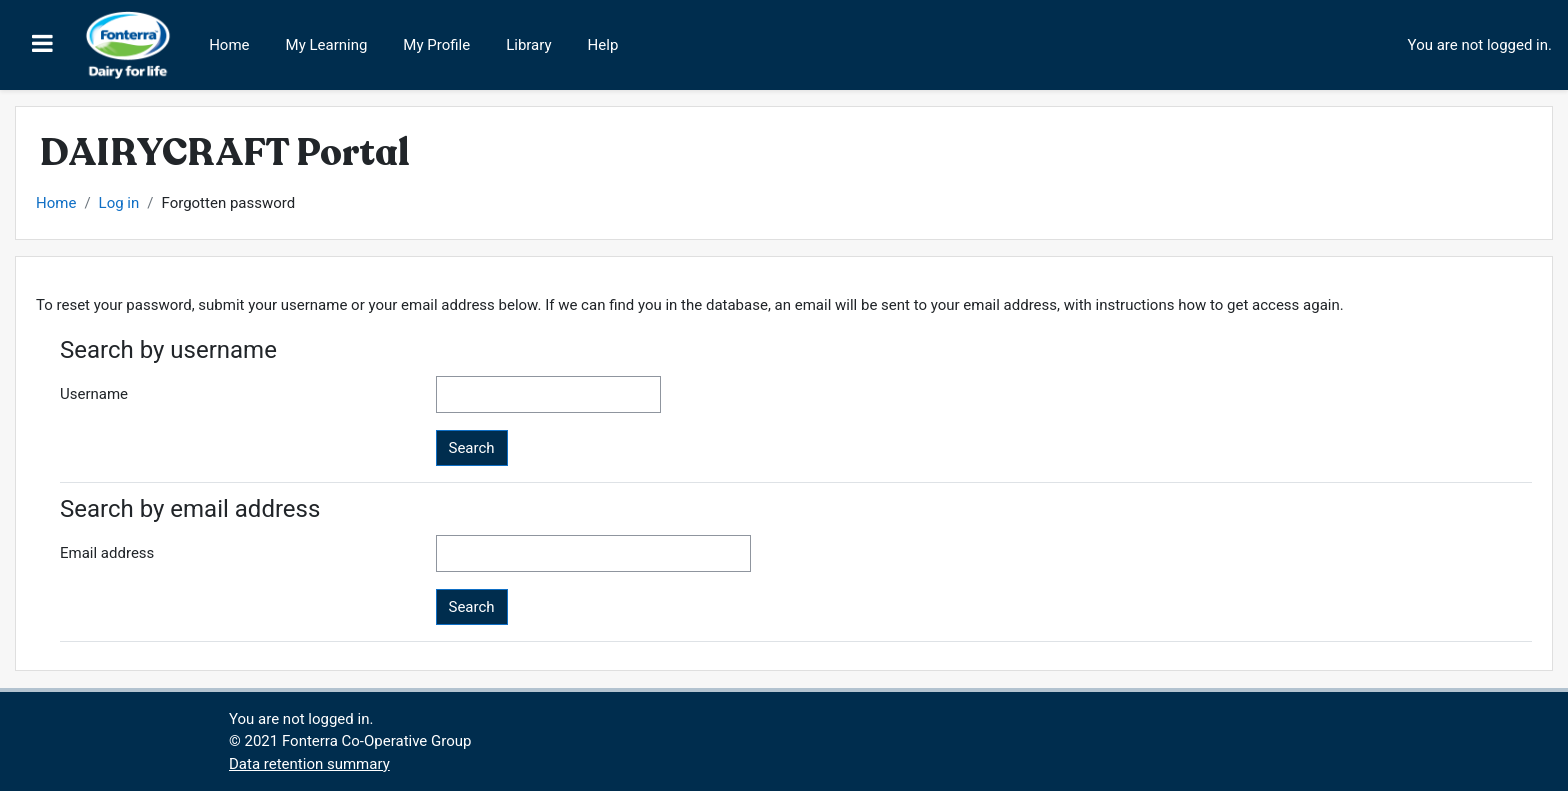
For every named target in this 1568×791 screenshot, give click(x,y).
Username (94, 394)
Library (528, 45)
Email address (107, 553)
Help (603, 45)
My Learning (327, 45)
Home (229, 45)
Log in (119, 203)
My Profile (436, 45)
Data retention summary (309, 764)
